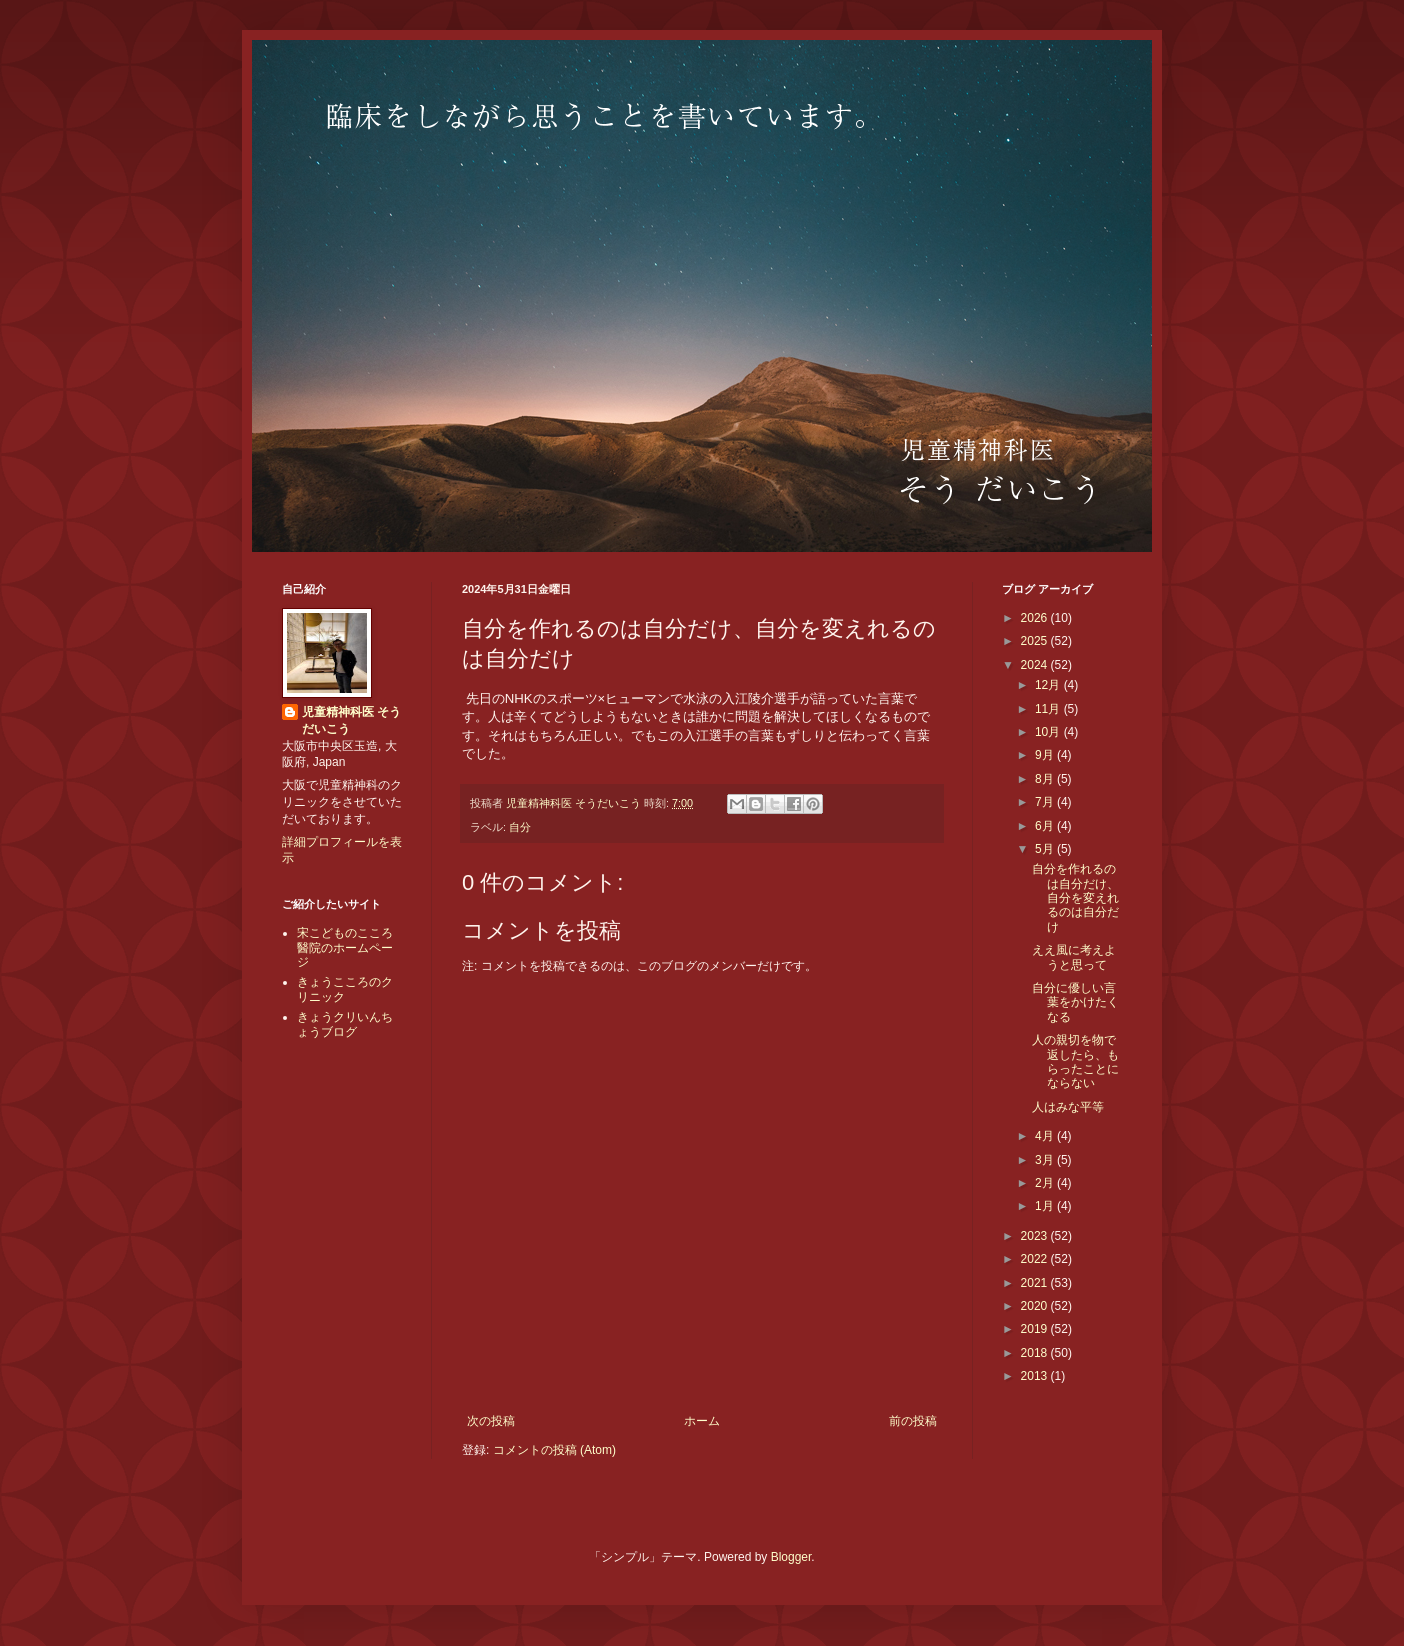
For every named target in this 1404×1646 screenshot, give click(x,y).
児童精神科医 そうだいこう (351, 720)
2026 (1036, 618)
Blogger (791, 1557)
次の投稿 (491, 1421)
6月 (1046, 826)
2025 (1036, 641)
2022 (1036, 1259)
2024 (1036, 665)
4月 (1046, 1136)
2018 (1036, 1353)
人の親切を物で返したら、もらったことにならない (1075, 1061)
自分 (520, 827)
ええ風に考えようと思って (1074, 957)
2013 (1036, 1376)
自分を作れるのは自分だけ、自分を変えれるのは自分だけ (1075, 898)
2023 (1036, 1236)
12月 (1049, 685)
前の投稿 (913, 1421)
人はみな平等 (1068, 1107)
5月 (1046, 849)
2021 (1036, 1283)
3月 (1046, 1160)
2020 (1036, 1306)
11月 (1049, 709)
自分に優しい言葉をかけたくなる (1075, 1002)
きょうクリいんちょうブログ (345, 1024)
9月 (1046, 755)
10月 (1049, 732)
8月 (1046, 779)
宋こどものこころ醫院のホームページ (345, 947)
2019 (1036, 1329)
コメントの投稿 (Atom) (554, 1450)
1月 (1046, 1206)
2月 (1046, 1183)
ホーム (702, 1421)
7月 (1046, 802)
